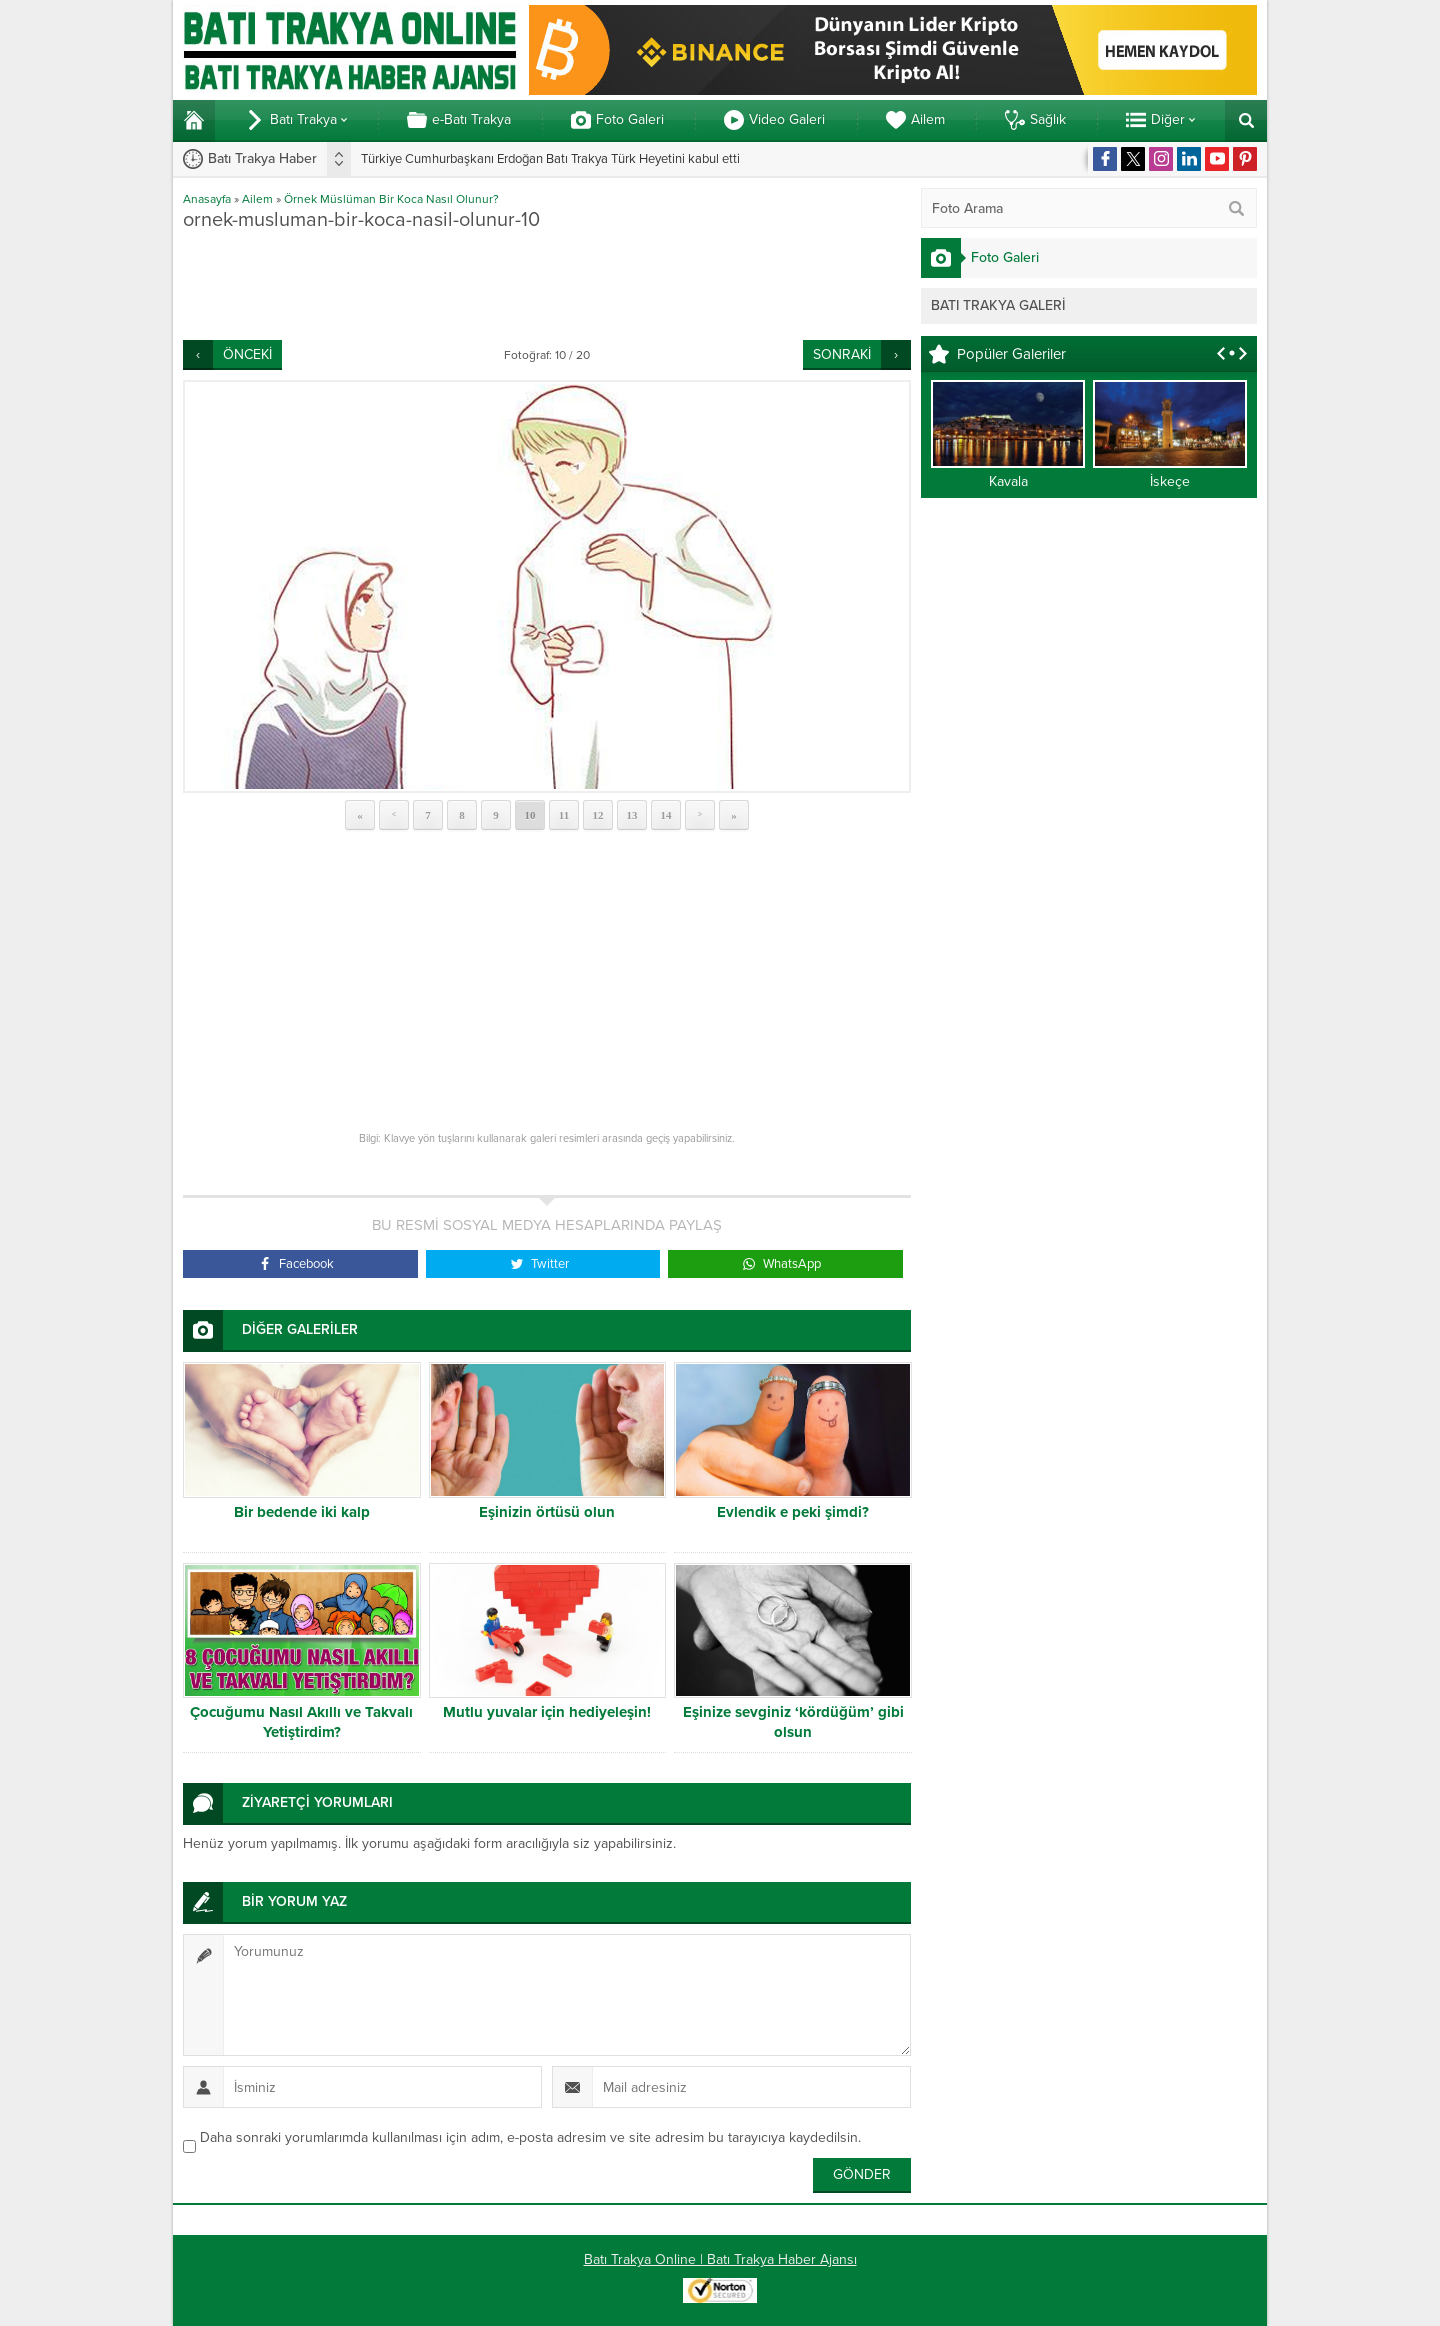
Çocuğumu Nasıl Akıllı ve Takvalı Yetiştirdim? (301, 1722)
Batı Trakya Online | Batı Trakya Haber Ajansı (720, 2259)
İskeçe (1170, 481)
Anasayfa (207, 199)
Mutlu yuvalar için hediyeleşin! (547, 1712)
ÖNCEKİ (247, 354)
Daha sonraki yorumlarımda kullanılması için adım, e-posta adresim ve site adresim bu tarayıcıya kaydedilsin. (530, 2137)
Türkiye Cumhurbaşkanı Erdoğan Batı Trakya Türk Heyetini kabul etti (550, 159)
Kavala (1008, 481)
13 (632, 815)
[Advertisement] (547, 285)
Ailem (257, 199)
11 (564, 815)
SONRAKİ (842, 354)
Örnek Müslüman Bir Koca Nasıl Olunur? (391, 199)
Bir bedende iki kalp (302, 1512)
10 (530, 815)
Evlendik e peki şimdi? (793, 1512)
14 (666, 815)
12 (598, 815)
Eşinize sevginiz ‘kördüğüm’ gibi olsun (793, 1722)
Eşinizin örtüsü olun (547, 1512)
